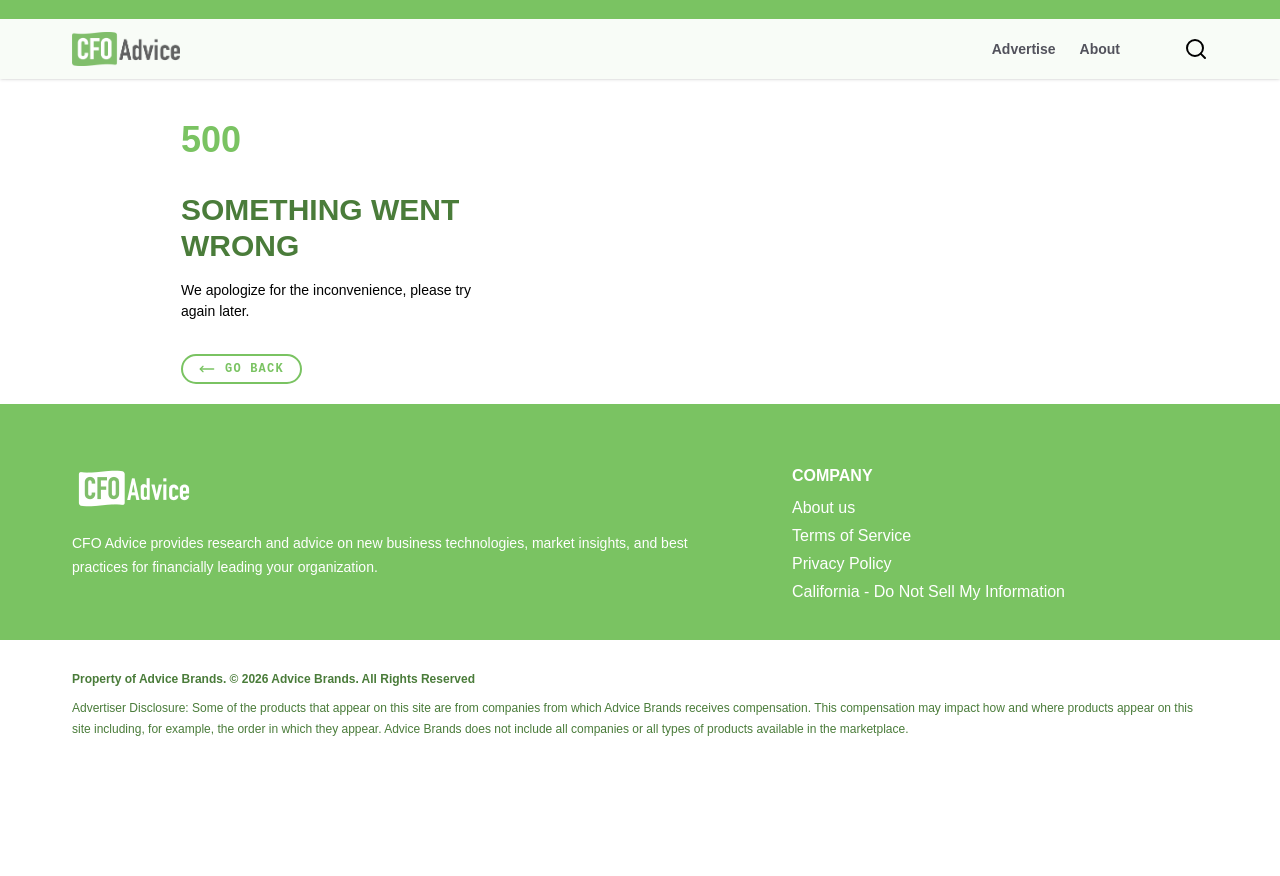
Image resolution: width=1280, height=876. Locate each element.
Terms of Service (851, 536)
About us (823, 508)
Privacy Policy (842, 564)
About (1100, 49)
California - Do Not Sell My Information (928, 592)
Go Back (241, 368)
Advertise (1024, 49)
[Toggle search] (1196, 49)
